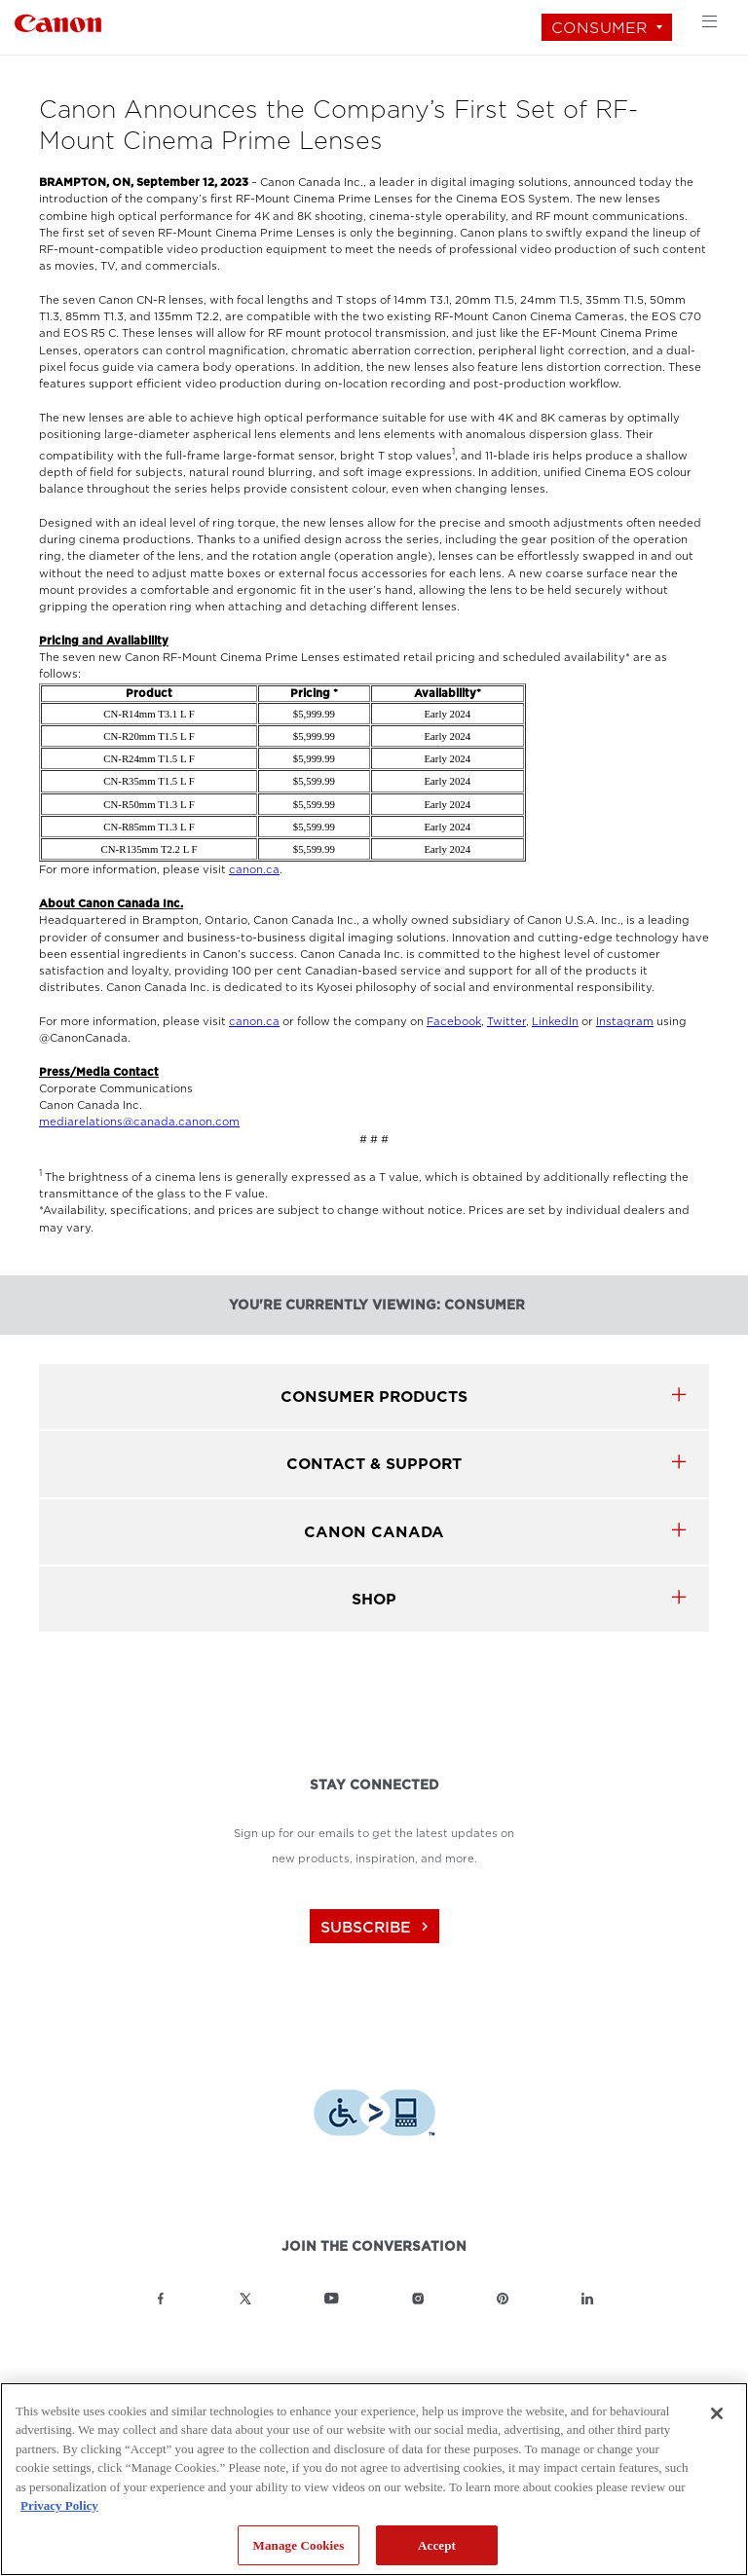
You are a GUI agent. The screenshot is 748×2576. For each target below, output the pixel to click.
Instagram (625, 1021)
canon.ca (254, 870)
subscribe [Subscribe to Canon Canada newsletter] (376, 1927)
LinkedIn (555, 1021)
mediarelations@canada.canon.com (139, 1122)
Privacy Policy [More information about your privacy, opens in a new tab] (59, 2505)
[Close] (716, 2413)
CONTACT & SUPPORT (374, 1463)
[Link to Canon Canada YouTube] (331, 2298)
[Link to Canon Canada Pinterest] (502, 2298)
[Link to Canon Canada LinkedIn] (587, 2298)
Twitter (506, 1021)
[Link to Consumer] (58, 21)
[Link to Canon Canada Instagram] (418, 2298)
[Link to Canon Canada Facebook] (161, 2298)
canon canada (374, 1532)
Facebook (454, 1021)
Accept (437, 2545)
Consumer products (374, 1396)
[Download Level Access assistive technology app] (374, 2115)
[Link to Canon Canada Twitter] (245, 2298)
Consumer (599, 27)
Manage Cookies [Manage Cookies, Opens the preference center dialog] (299, 2545)
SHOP (374, 1599)
